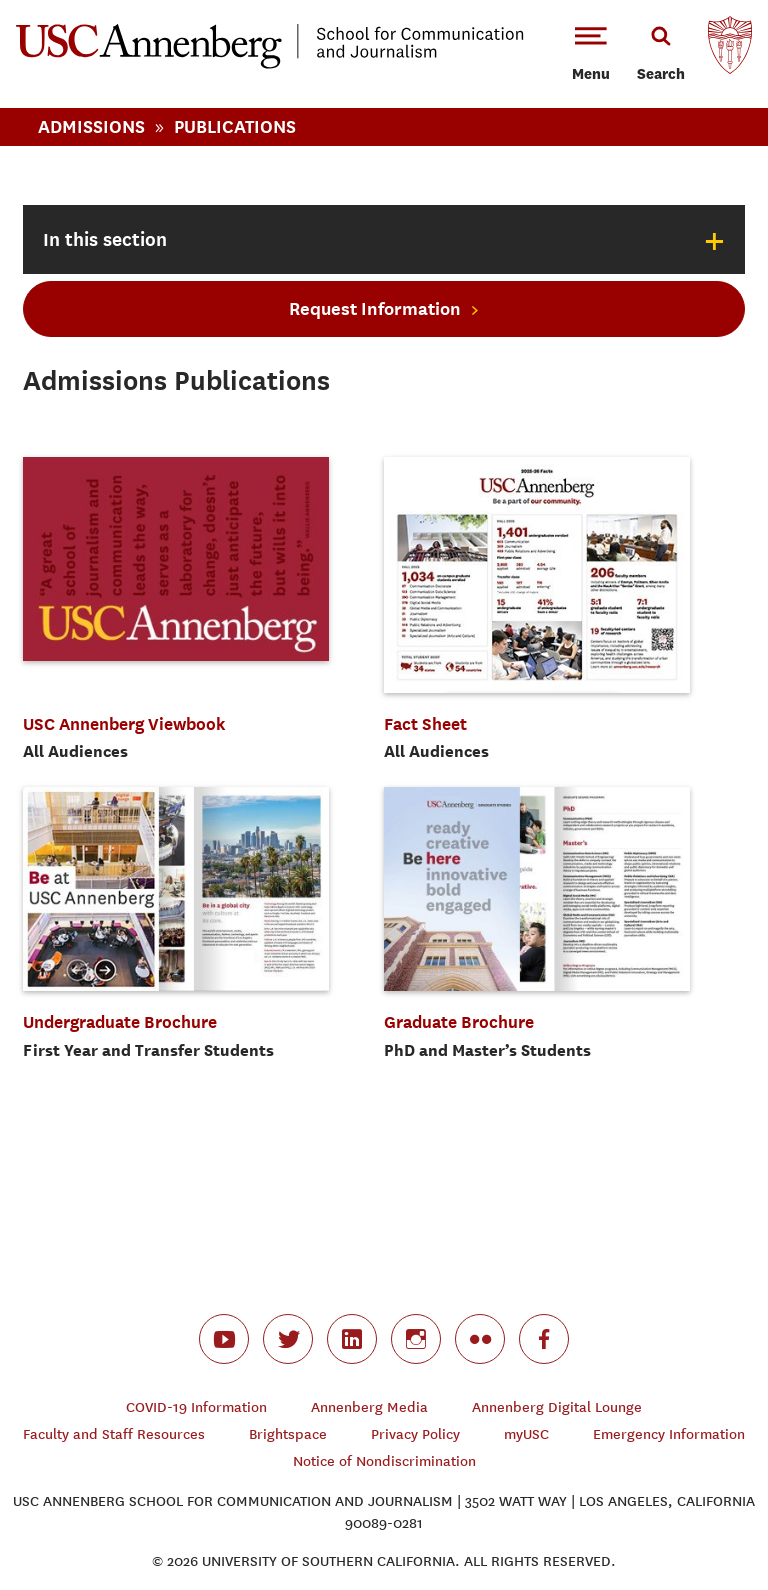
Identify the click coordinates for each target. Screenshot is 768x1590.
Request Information (375, 308)
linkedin (352, 1339)
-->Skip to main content (97, 0)
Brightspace (288, 1434)
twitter (288, 1339)
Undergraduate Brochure (120, 1022)
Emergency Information (669, 1434)
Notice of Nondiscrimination (384, 1461)
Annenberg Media (369, 1407)
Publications (235, 126)
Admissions (91, 126)
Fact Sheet (425, 724)
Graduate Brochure (459, 1022)
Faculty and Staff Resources (114, 1434)
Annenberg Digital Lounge (557, 1407)
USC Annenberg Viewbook (124, 724)
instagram (416, 1339)
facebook (544, 1339)
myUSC (526, 1434)
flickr (480, 1339)
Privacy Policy (415, 1434)
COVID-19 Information (196, 1407)
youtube (224, 1339)
